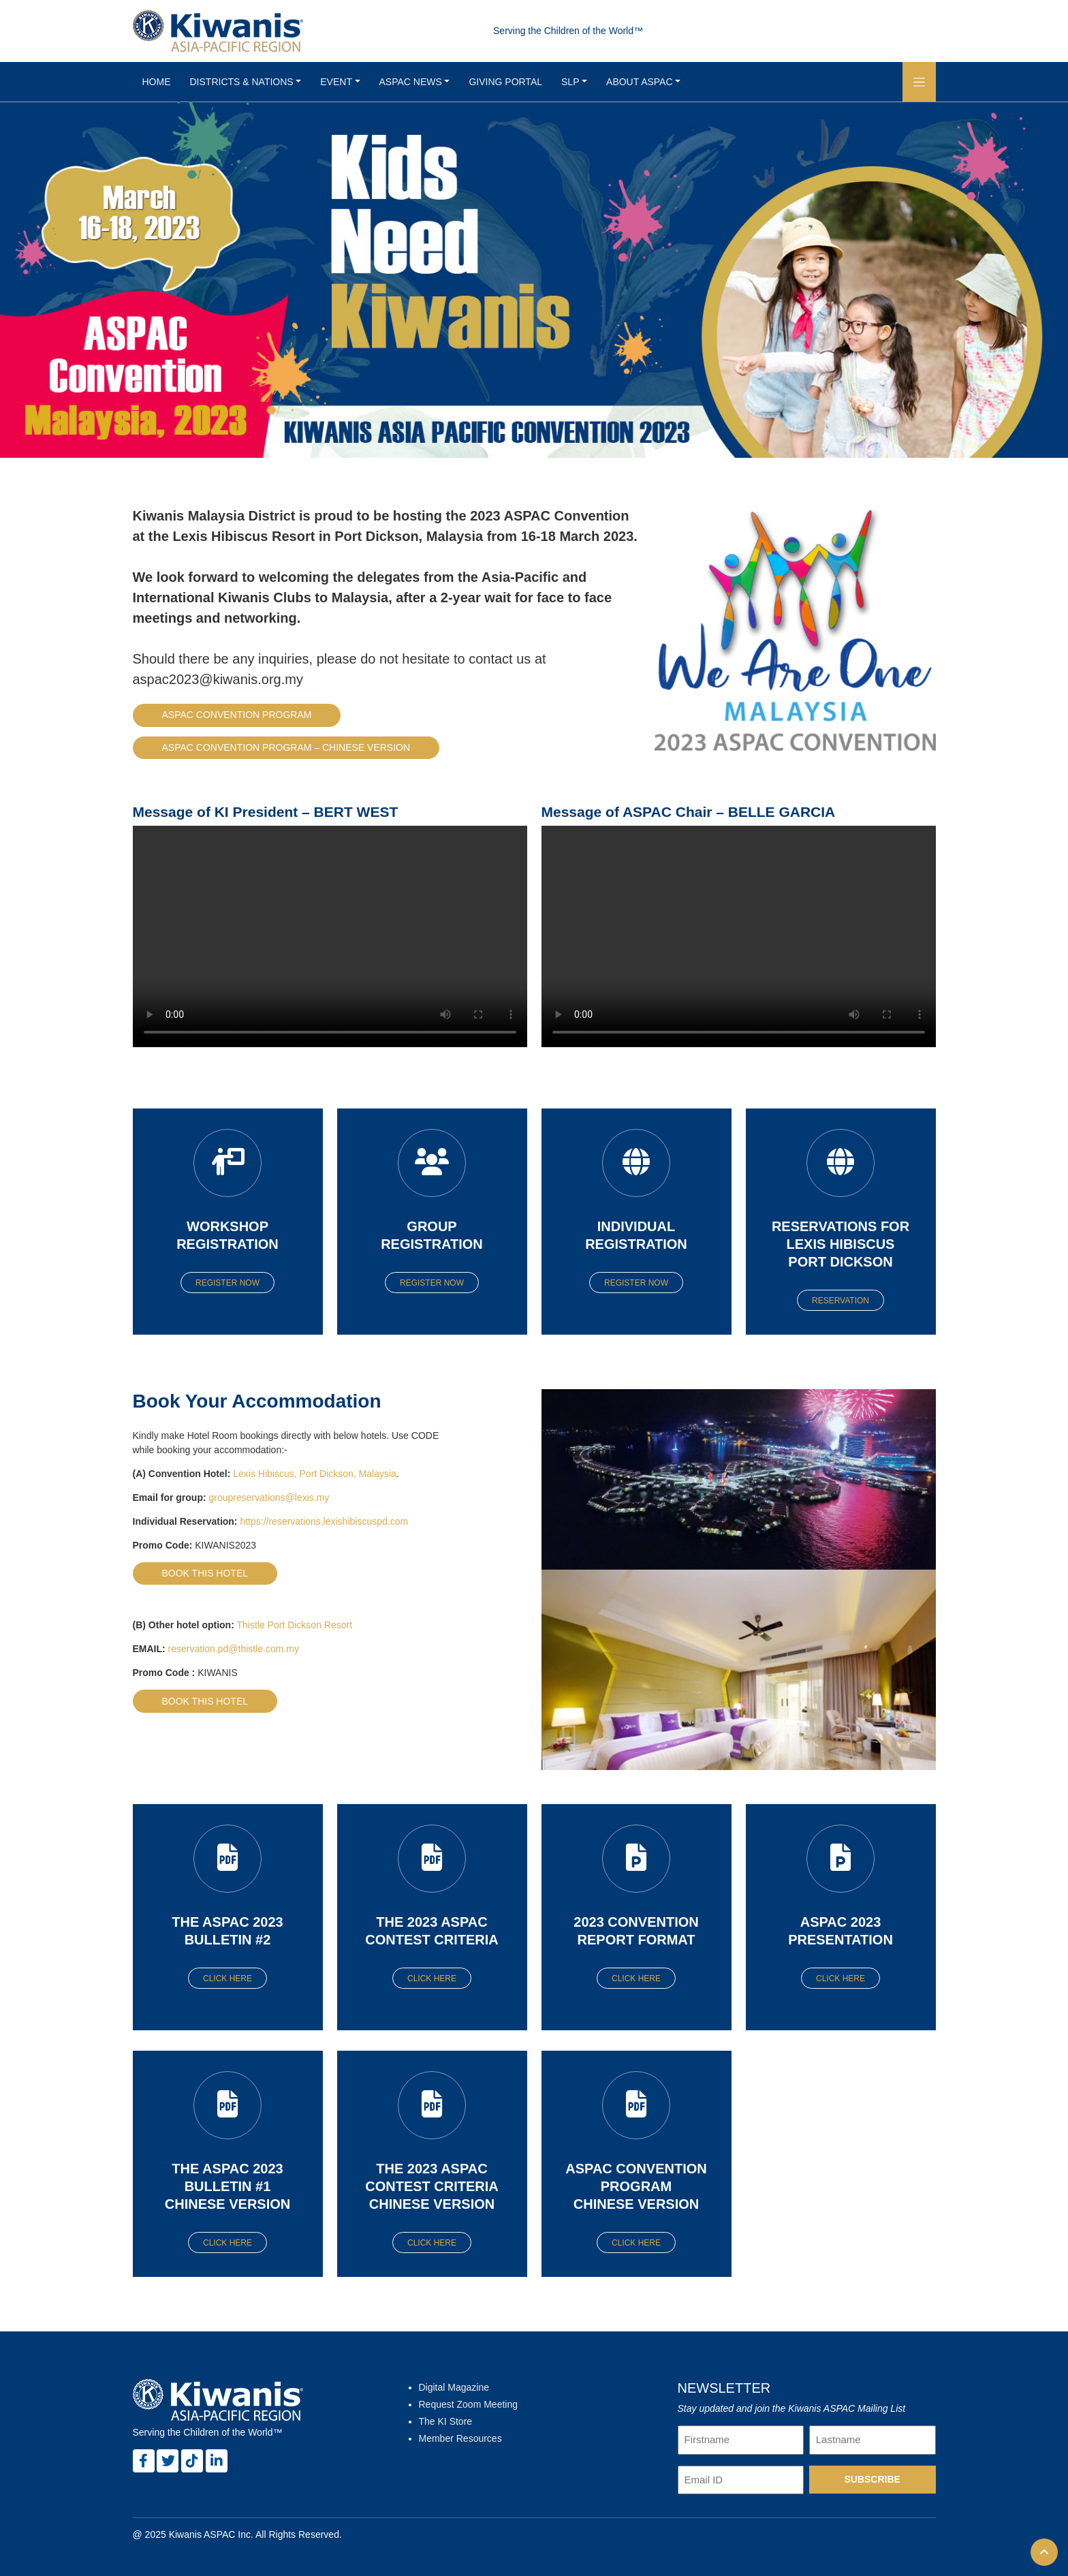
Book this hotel (205, 1573)
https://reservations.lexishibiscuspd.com (324, 1521)
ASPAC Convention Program (237, 714)
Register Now (227, 1283)
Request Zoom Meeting (468, 2404)
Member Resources (460, 2438)
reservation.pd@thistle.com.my (233, 1648)
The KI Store (446, 2421)
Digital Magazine (454, 2387)
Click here (227, 1978)
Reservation (840, 1300)
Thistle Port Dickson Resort (294, 1624)
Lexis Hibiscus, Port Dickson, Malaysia (314, 1473)
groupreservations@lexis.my (269, 1497)
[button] (919, 82)
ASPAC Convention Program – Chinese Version (286, 747)
